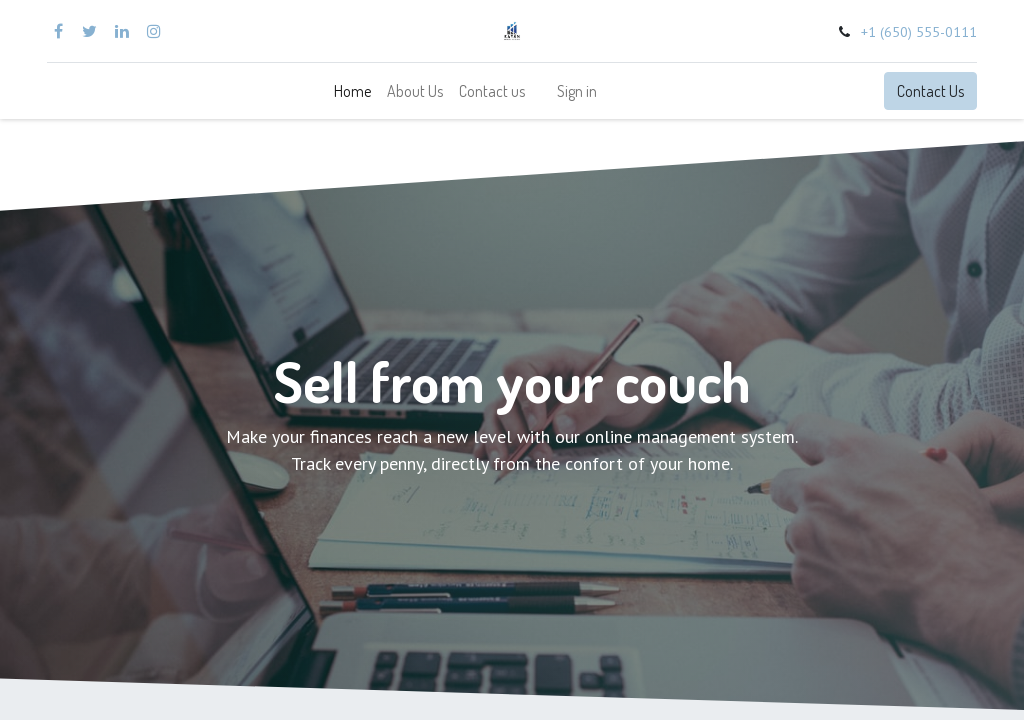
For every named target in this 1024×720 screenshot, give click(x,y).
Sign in (577, 91)
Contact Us (930, 91)
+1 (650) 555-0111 (919, 32)
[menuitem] (352, 91)
